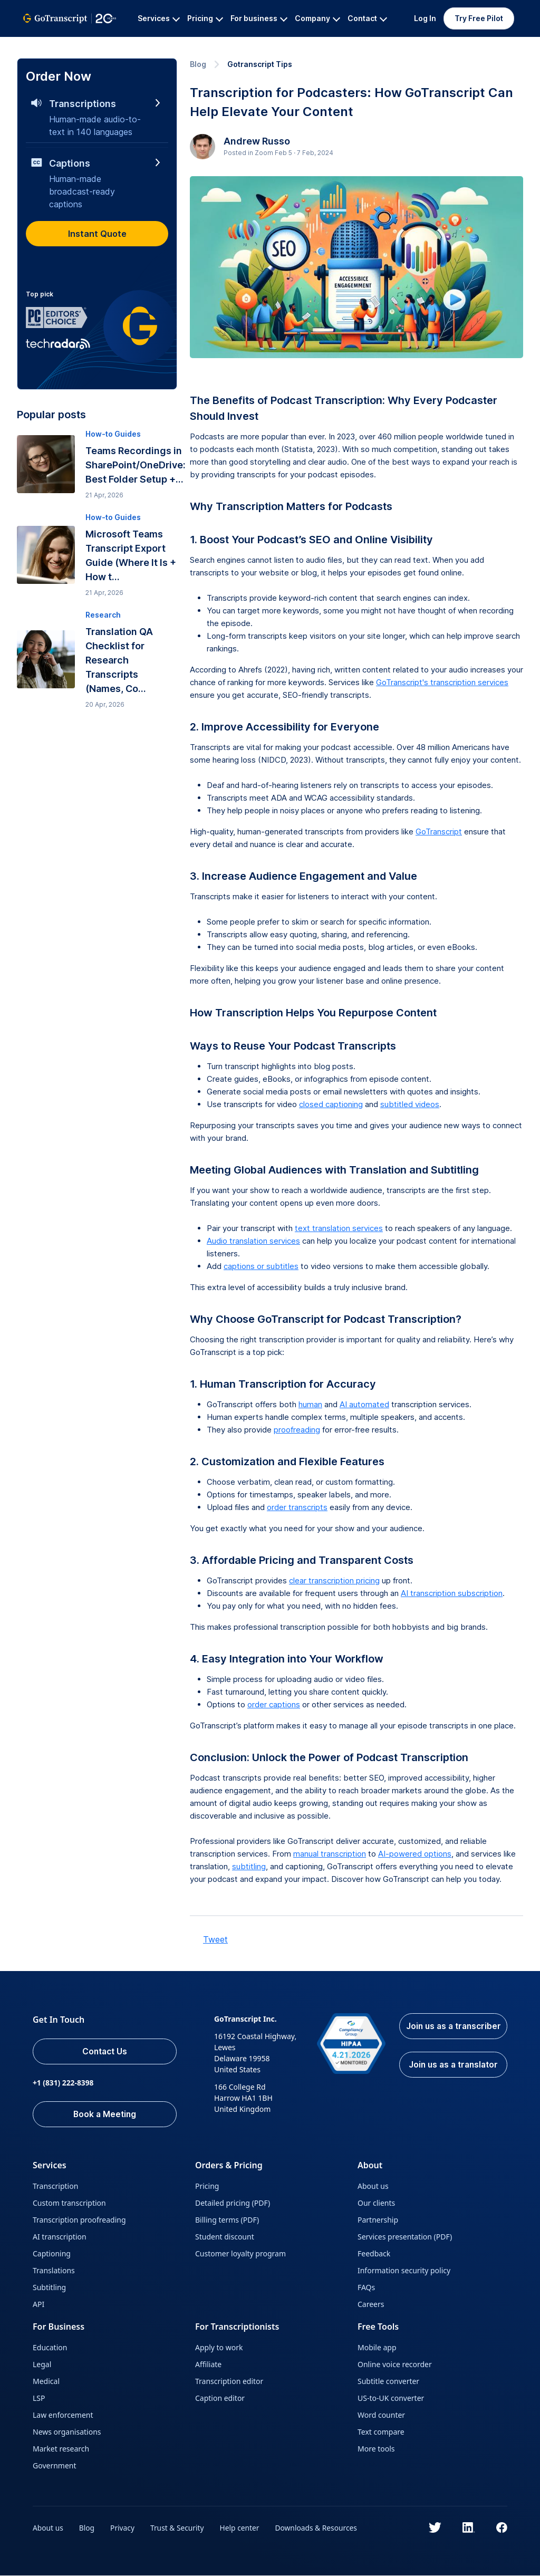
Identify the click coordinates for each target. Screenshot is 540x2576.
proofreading (297, 1430)
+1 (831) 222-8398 (63, 2083)
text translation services (339, 1228)
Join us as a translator (452, 2078)
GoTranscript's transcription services (442, 682)
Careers (371, 2305)
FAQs (366, 2288)
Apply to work (219, 2348)
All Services (102, 45)
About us (373, 2186)
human (310, 1404)
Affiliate (208, 2365)
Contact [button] (367, 18)
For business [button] (258, 18)
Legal (42, 2365)
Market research (61, 2449)
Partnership (378, 2220)
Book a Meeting (107, 2114)
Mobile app (377, 2348)
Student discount (224, 2237)
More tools (376, 2449)
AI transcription (59, 2237)
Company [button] (317, 18)
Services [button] (159, 18)
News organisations (67, 2432)
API (38, 2305)
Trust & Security (178, 2528)
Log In (425, 18)
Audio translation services (253, 1241)
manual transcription (329, 1854)
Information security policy (404, 2271)
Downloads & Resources (319, 2528)
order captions (273, 1704)
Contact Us (107, 2051)
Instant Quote (97, 233)
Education (50, 2348)
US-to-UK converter (391, 2399)
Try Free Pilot (479, 18)
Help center (242, 2528)
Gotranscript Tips (259, 64)
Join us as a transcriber (452, 2032)
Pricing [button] (205, 18)
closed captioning (331, 1104)
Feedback (374, 2254)
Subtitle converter (388, 2382)
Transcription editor (229, 2382)
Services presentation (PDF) (405, 2237)
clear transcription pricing (334, 1580)
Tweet (215, 1939)
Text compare (381, 2432)
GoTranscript (46, 45)
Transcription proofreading (79, 2220)
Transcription (55, 2186)
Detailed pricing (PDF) (232, 2203)
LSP (39, 2399)
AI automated (364, 1404)
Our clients (376, 2203)
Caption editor (220, 2399)
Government (54, 2466)
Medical (46, 2382)
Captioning (52, 2254)
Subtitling (49, 2288)
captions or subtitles (261, 1266)
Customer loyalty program (240, 2254)
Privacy (123, 2528)
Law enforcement (63, 2415)
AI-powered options (414, 1854)
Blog (198, 64)
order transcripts (297, 1507)
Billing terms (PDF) (227, 2220)
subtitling (249, 1866)
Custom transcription (69, 2203)
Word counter (381, 2415)
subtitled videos (409, 1104)
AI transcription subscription (452, 1593)
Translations (54, 2271)
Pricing (207, 2186)
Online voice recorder (395, 2365)
